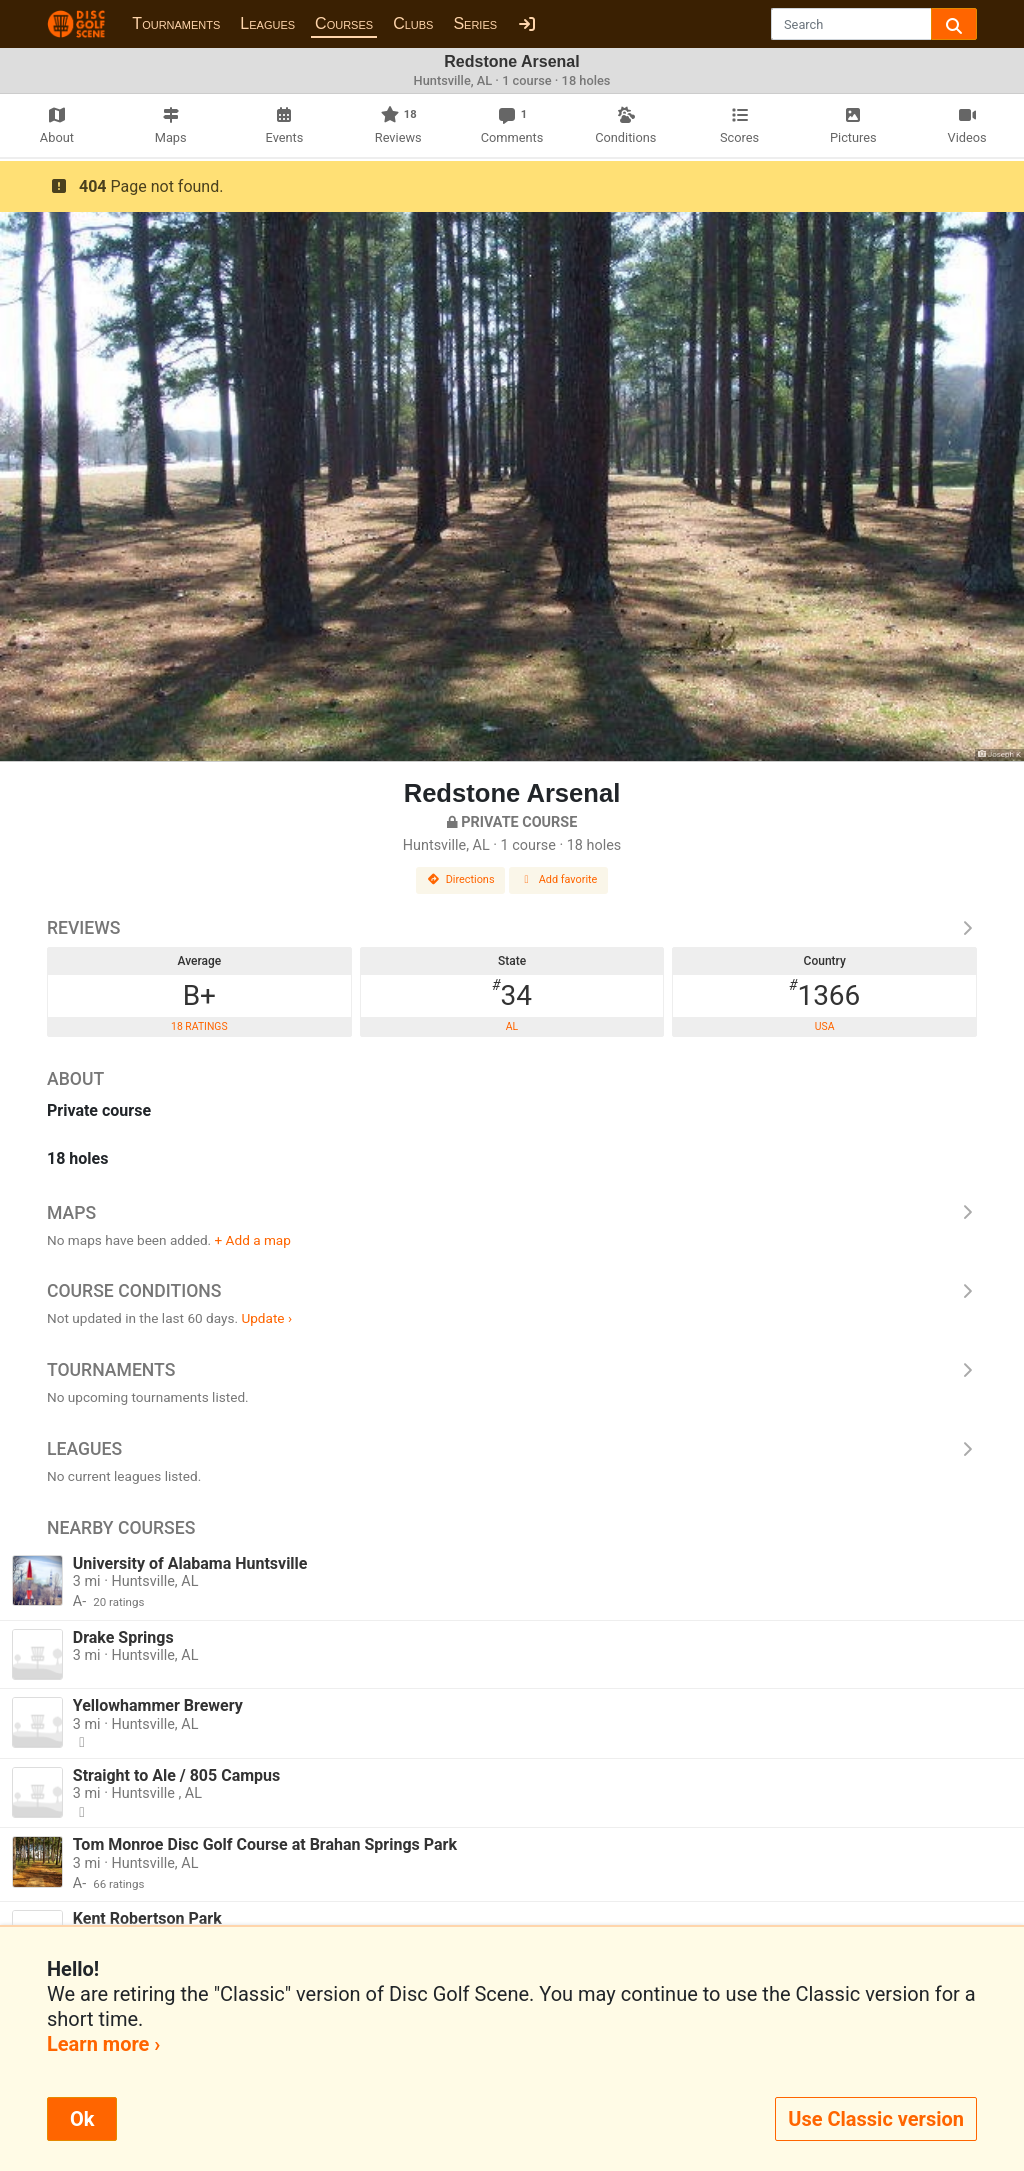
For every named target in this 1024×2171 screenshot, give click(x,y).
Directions (461, 879)
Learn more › (103, 2044)
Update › (266, 1318)
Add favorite (559, 879)
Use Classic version (876, 2119)
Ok (82, 2119)
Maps (512, 1213)
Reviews (512, 928)
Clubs (413, 23)
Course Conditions (512, 1291)
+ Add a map (253, 1240)
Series (475, 23)
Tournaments (176, 23)
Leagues (267, 23)
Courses (344, 23)
